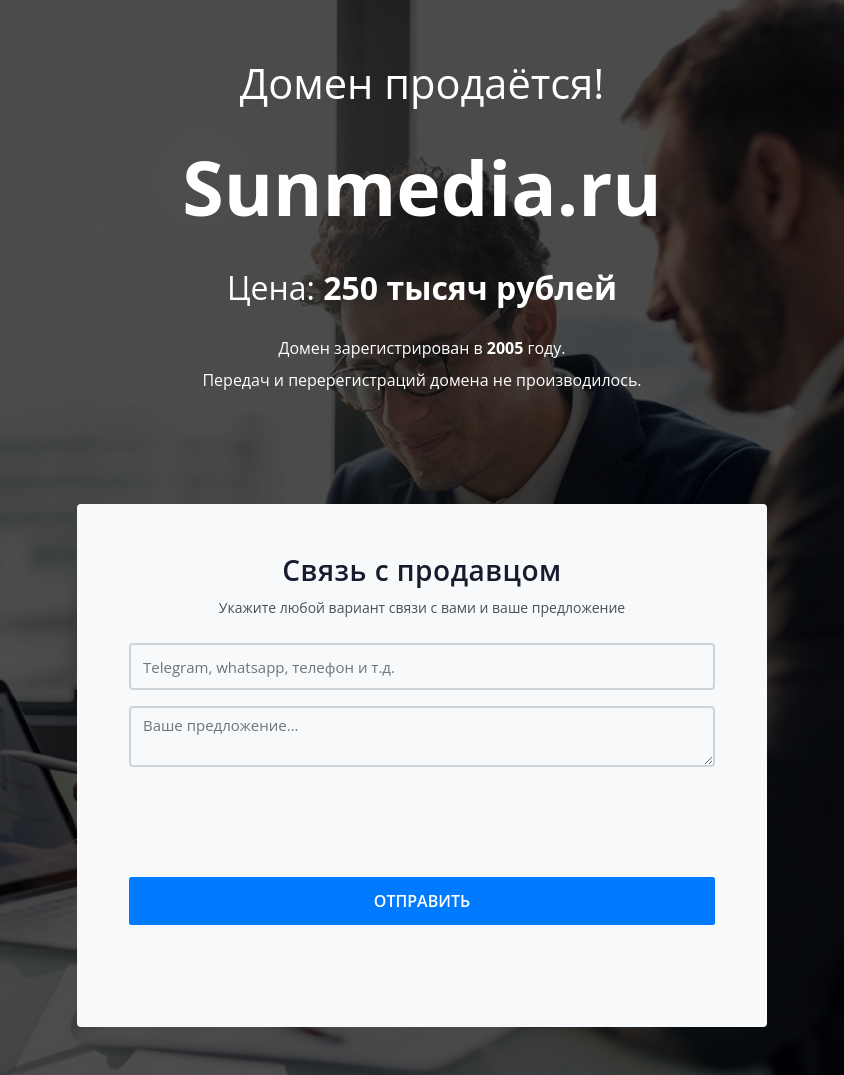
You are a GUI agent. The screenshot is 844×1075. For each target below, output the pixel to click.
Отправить (422, 901)
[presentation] (281, 822)
